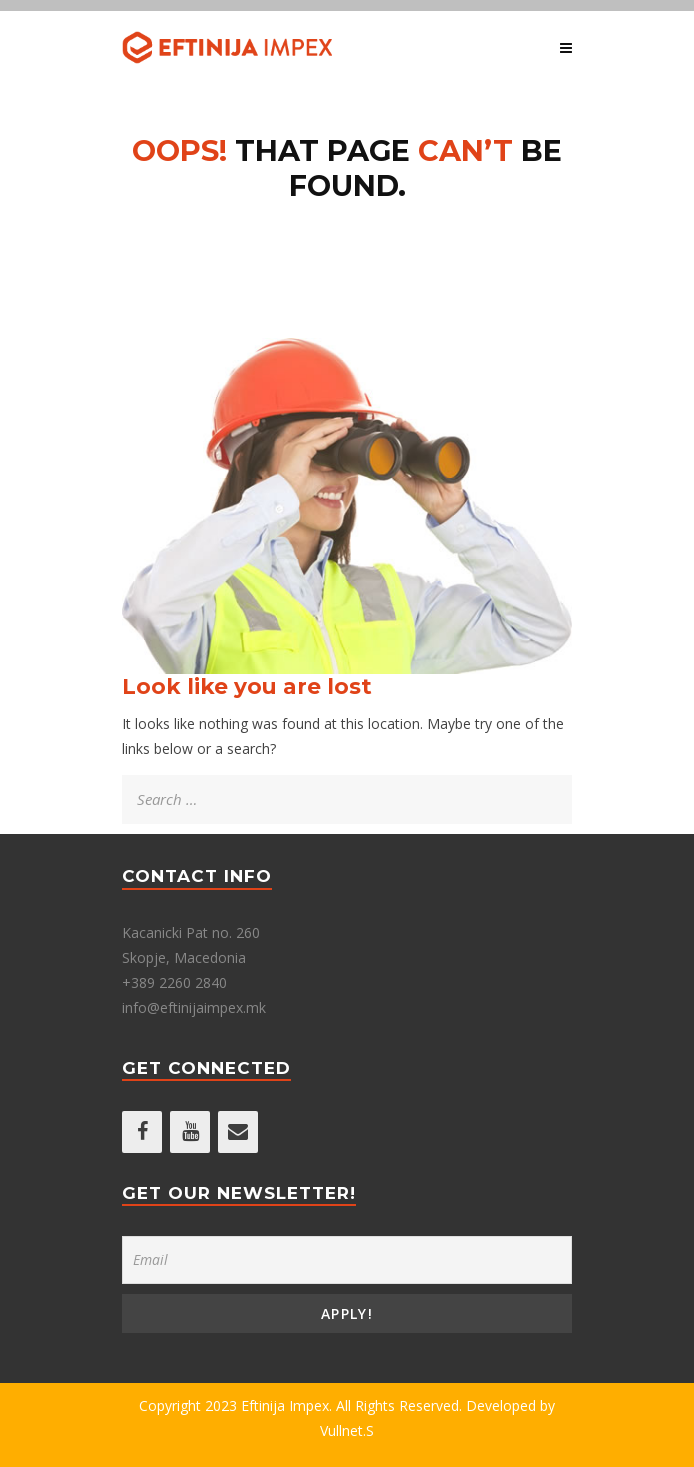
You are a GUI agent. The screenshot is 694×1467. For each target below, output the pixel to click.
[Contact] (238, 1132)
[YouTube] (190, 1132)
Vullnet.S (347, 1430)
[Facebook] (142, 1132)
